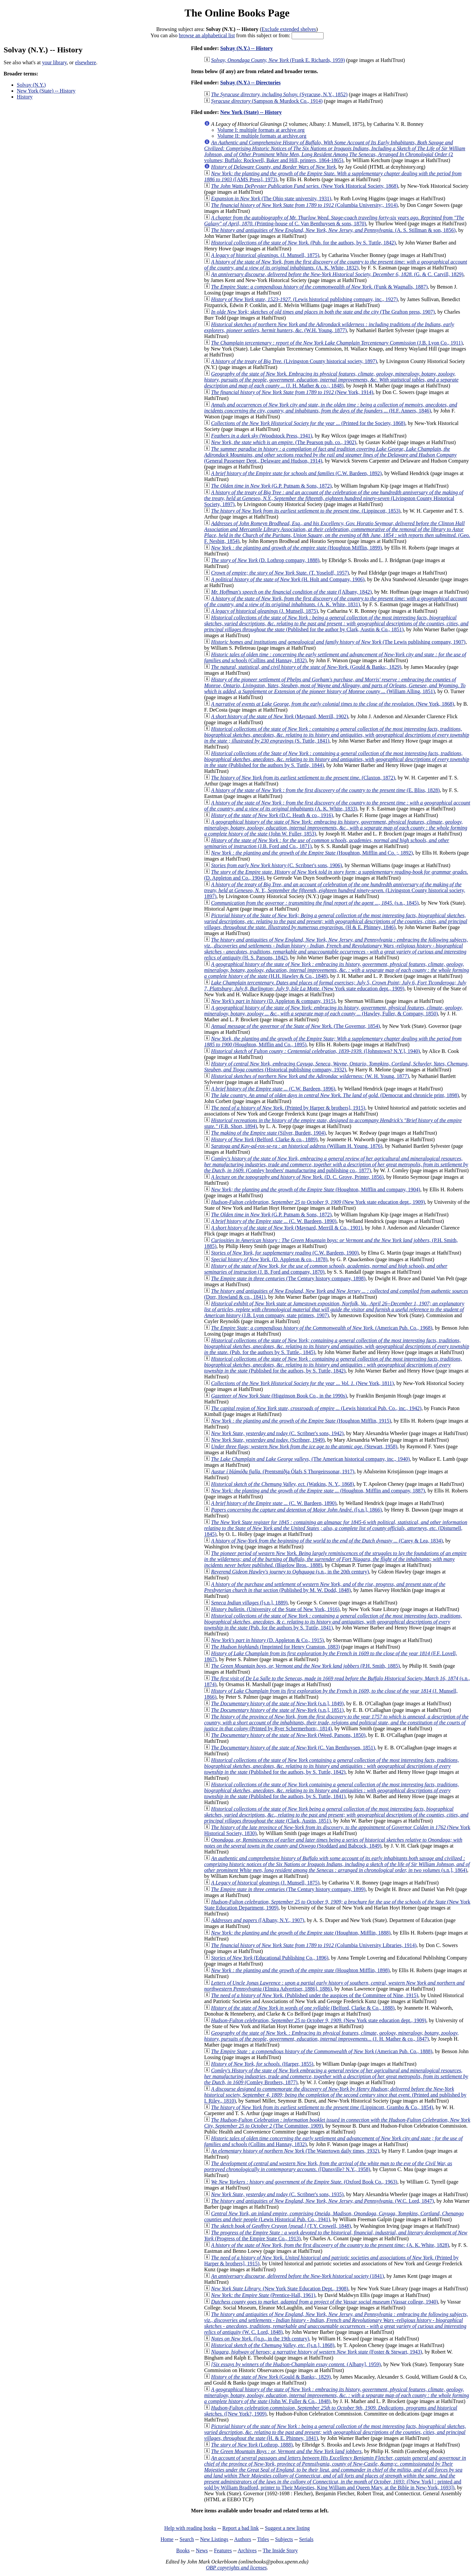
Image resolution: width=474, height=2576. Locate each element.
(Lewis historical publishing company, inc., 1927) (304, 299)
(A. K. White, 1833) (337, 805)
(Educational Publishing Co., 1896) (269, 1958)
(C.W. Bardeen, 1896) (273, 1088)
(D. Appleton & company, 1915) (273, 1001)
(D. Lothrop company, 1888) (265, 560)
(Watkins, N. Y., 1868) (282, 1484)
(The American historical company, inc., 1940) (310, 1459)
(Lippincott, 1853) (305, 511)
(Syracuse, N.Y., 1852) (279, 94)
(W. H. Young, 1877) (310, 1076)
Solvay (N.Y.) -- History (246, 48)
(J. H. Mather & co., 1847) (331, 2036)
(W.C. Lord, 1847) (322, 2201)
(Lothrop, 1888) (252, 2445)
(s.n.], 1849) (277, 1703)
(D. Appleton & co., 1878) (269, 1259)
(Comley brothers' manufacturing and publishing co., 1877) (336, 1164)
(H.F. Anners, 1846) (330, 407)
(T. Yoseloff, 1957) (280, 573)
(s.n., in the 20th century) (290, 1571)
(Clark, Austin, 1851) (336, 1815)
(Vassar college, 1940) (324, 2302)
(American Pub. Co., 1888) (321, 2051)
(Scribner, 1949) (268, 1440)
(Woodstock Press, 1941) (261, 436)
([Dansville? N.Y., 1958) (328, 2166)
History (25, 96)
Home (167, 2539)
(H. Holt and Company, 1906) (287, 579)
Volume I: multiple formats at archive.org (260, 130)
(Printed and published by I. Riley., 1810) (335, 2095)
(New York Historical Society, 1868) (304, 186)
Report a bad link (240, 2528)
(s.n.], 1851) (277, 1710)
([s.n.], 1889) (249, 1602)
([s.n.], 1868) (272, 2345)
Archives (247, 2550)
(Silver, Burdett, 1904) (268, 1133)
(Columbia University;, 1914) (304, 205)
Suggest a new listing (287, 2528)
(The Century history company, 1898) (288, 1278)
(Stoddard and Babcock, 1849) (333, 1843)
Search (187, 2539)
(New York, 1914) (292, 392)
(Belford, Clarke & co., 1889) (264, 1139)
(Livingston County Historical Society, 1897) (333, 498)
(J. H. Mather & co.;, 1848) (331, 379)
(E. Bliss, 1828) (325, 790)
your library (54, 62)
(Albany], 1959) (296, 2364)
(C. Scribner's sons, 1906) (276, 865)
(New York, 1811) (302, 1383)
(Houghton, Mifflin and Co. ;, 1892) (312, 853)
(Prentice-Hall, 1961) (263, 2295)
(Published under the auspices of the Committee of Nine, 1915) (314, 1995)
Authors (242, 2539)
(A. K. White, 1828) (330, 2245)
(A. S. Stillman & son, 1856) (333, 230)
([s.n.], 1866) (296, 1510)
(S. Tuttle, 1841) (336, 735)
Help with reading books (190, 2528)
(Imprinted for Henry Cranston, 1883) (275, 1647)
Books (183, 2550)
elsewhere (85, 62)
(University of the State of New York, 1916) (275, 1609)
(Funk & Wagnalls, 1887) (319, 287)
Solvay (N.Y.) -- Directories (250, 82)
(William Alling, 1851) (334, 685)
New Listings (214, 2539)
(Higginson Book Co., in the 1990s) (279, 1396)
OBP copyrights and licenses (236, 2567)
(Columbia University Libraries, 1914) (313, 1945)
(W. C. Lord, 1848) (336, 2323)
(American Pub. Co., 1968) (321, 1328)
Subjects (284, 2539)
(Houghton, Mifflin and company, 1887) (318, 1490)
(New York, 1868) (332, 704)
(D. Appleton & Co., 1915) (267, 1640)
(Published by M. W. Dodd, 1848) (324, 1587)
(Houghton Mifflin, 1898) (300, 1970)
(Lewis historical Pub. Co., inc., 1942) (316, 1408)
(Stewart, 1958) (304, 1446)
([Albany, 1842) (291, 592)
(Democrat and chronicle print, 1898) (335, 1095)
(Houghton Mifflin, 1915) (301, 1421)
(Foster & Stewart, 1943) (316, 2352)
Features (223, 2550)
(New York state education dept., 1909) (335, 985)
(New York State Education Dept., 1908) (279, 2288)
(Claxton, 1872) (303, 777)
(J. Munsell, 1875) (265, 255)
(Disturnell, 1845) (335, 1528)
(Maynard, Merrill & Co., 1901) (286, 1228)
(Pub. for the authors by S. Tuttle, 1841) (333, 1621)
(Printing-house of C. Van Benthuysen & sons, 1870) (334, 220)
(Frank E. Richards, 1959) (278, 60)
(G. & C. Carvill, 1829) (337, 274)
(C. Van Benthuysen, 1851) (293, 1747)
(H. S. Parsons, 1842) (336, 948)
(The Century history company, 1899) (288, 1889)
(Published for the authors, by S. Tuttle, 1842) (333, 1364)
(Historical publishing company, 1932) (336, 1066)
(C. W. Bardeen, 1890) (273, 1221)
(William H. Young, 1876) (296, 1146)
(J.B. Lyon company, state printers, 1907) (334, 1309)
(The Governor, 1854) (295, 1026)
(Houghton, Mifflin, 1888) (300, 1933)
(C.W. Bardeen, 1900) (284, 1253)
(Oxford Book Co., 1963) (304, 2182)
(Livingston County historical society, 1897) (294, 361)
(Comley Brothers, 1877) (336, 2076)
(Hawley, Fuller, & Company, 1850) (333, 1010)
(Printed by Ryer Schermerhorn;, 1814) (336, 1722)
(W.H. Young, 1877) (329, 327)
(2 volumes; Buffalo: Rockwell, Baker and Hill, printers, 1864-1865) (334, 151)
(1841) (297, 2276)
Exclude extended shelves (289, 29)
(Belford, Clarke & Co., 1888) (302, 2008)
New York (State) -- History (46, 91)
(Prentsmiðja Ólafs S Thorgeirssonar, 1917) (282, 1471)
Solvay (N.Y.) (31, 85)
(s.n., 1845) (314, 903)
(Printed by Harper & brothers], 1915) (288, 1108)
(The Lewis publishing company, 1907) (338, 642)
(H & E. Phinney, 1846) (335, 921)
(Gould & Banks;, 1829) (306, 667)
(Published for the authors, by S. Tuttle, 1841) (331, 1790)
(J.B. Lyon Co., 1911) (336, 343)
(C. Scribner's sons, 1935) (277, 2194)
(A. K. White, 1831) (335, 601)
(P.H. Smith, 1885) (305, 1666)
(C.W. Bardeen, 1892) (296, 473)
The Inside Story (280, 2550)
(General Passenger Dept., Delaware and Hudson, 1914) (330, 455)
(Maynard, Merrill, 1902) (279, 716)
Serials (306, 2539)
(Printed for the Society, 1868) (308, 423)
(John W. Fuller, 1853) (335, 827)
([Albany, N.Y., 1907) (257, 1920)
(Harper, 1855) (262, 2064)
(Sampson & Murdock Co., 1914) (267, 101)
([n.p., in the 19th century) (260, 2338)
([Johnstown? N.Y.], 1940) (315, 1051)
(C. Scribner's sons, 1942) (277, 1433)
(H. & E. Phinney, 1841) (335, 2432)
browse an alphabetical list (207, 35)
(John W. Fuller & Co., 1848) (336, 2395)
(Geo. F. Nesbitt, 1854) (337, 532)
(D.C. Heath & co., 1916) (272, 815)
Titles (263, 2539)
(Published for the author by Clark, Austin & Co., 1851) (336, 623)
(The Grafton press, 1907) (323, 312)
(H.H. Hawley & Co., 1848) (336, 970)
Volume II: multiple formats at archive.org (261, 136)
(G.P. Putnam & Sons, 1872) (271, 486)
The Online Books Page (236, 13)
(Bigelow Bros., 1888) (335, 1559)
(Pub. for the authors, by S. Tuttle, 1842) (303, 242)
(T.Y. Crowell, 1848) (281, 2226)
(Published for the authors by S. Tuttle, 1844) (336, 759)
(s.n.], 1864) (337, 1864)
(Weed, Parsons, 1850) (288, 1735)
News (202, 2550)
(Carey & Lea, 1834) (327, 1540)
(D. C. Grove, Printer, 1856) (297, 1177)
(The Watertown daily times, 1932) (295, 2151)
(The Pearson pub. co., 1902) (283, 442)
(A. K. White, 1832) (335, 264)
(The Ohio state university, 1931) (271, 198)
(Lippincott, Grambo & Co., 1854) (322, 2107)
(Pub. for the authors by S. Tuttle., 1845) (336, 1346)
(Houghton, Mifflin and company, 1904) (315, 1189)
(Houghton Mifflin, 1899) (296, 548)
